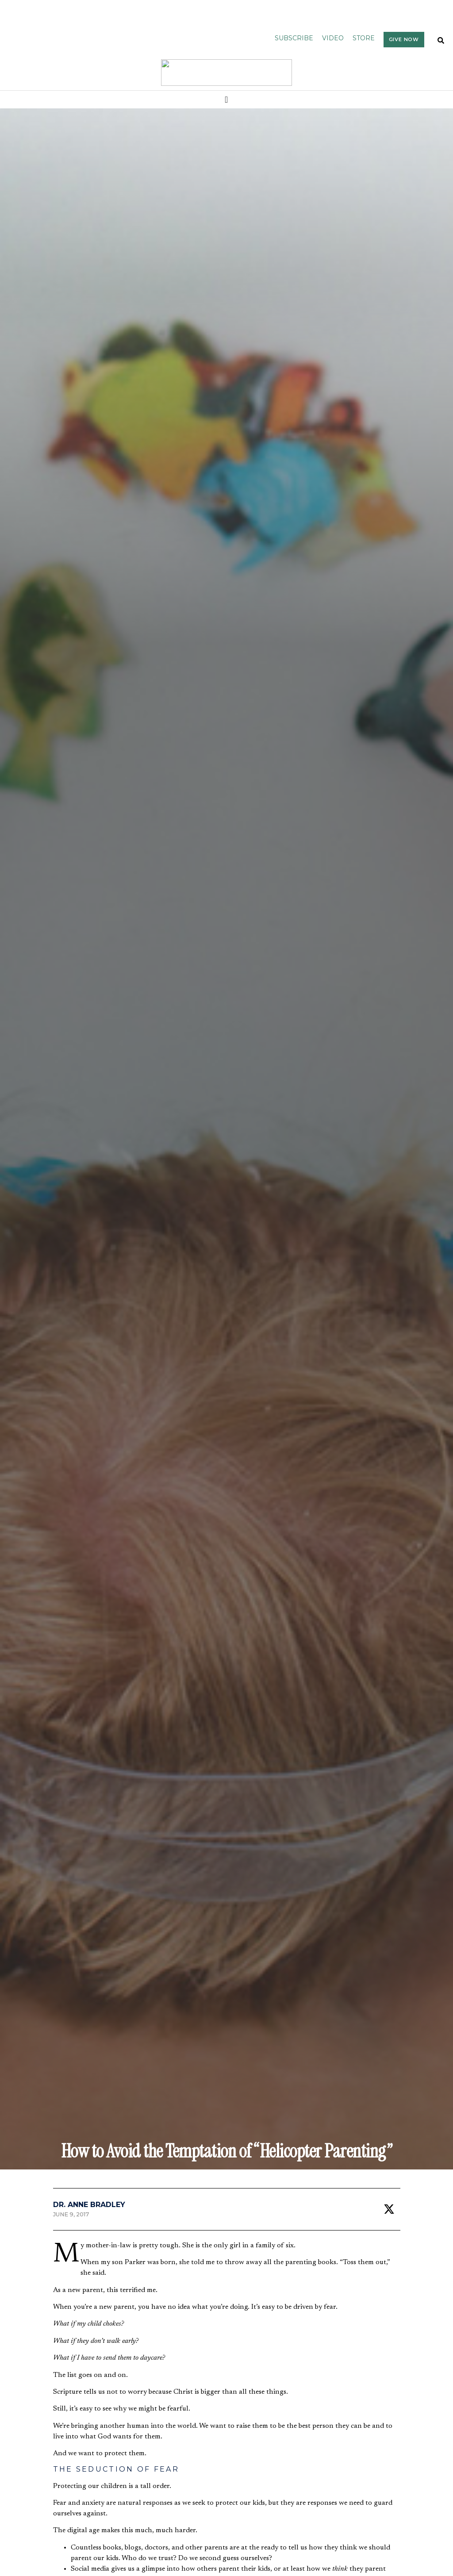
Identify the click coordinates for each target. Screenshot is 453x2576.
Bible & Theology (32, 2395)
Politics (77, 2395)
